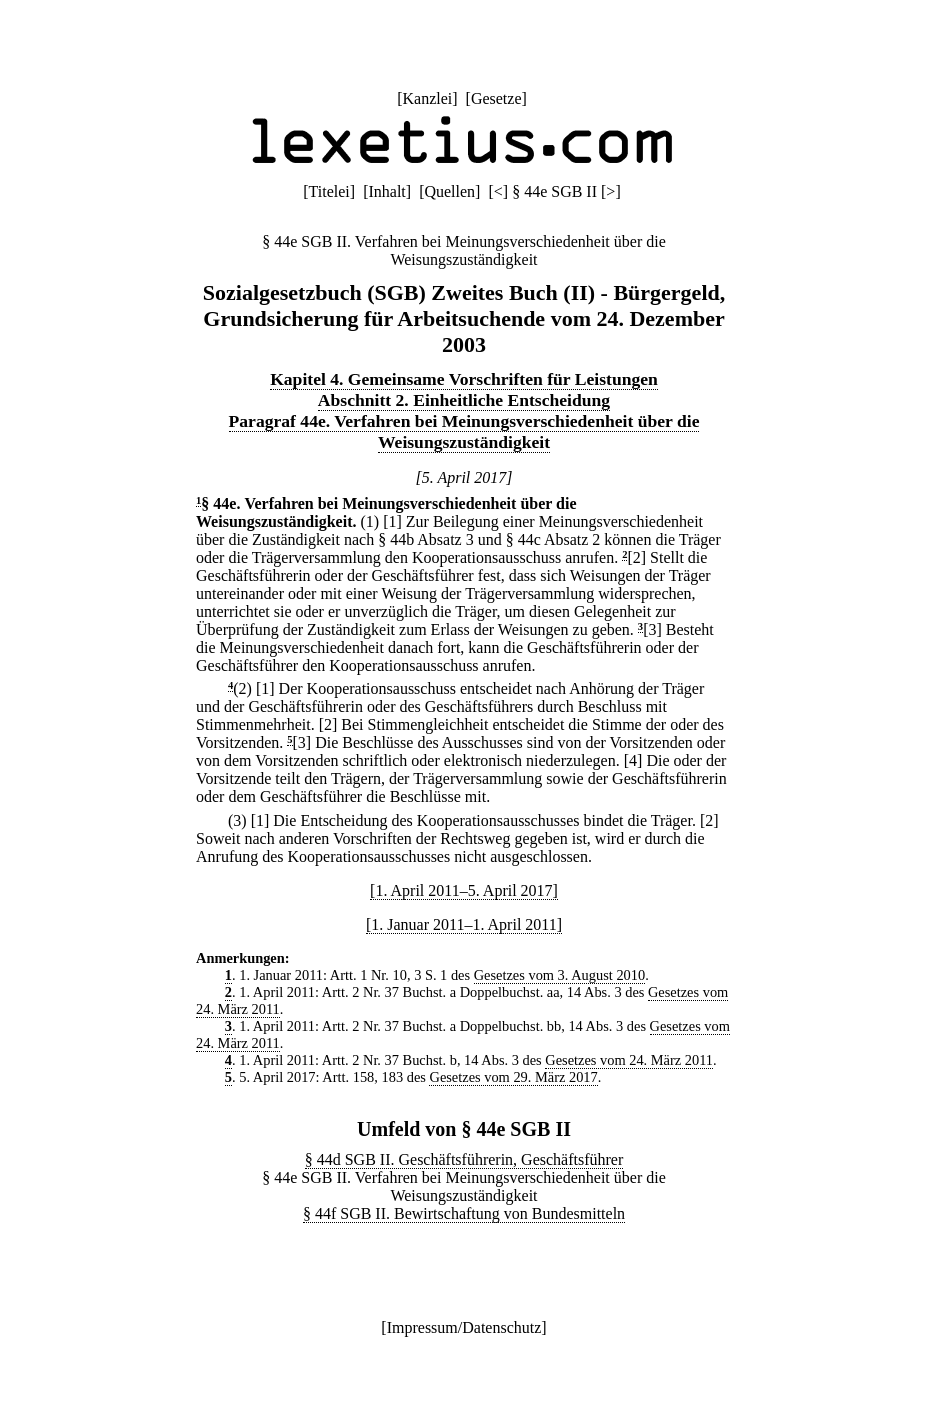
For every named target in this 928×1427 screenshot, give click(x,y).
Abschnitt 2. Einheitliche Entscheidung (464, 400)
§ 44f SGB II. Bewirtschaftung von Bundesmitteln (464, 1213)
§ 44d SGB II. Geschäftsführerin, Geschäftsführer (464, 1159)
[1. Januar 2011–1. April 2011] (464, 924)
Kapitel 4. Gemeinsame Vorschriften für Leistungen (464, 379)
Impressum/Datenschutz (464, 1327)
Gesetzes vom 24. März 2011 (629, 1060)
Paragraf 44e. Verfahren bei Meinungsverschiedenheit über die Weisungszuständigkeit (464, 431)
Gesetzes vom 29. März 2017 (513, 1077)
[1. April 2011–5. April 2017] (464, 890)
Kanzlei (427, 98)
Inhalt (386, 191)
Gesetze (496, 98)
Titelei (329, 191)
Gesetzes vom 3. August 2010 (559, 975)
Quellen (449, 191)
